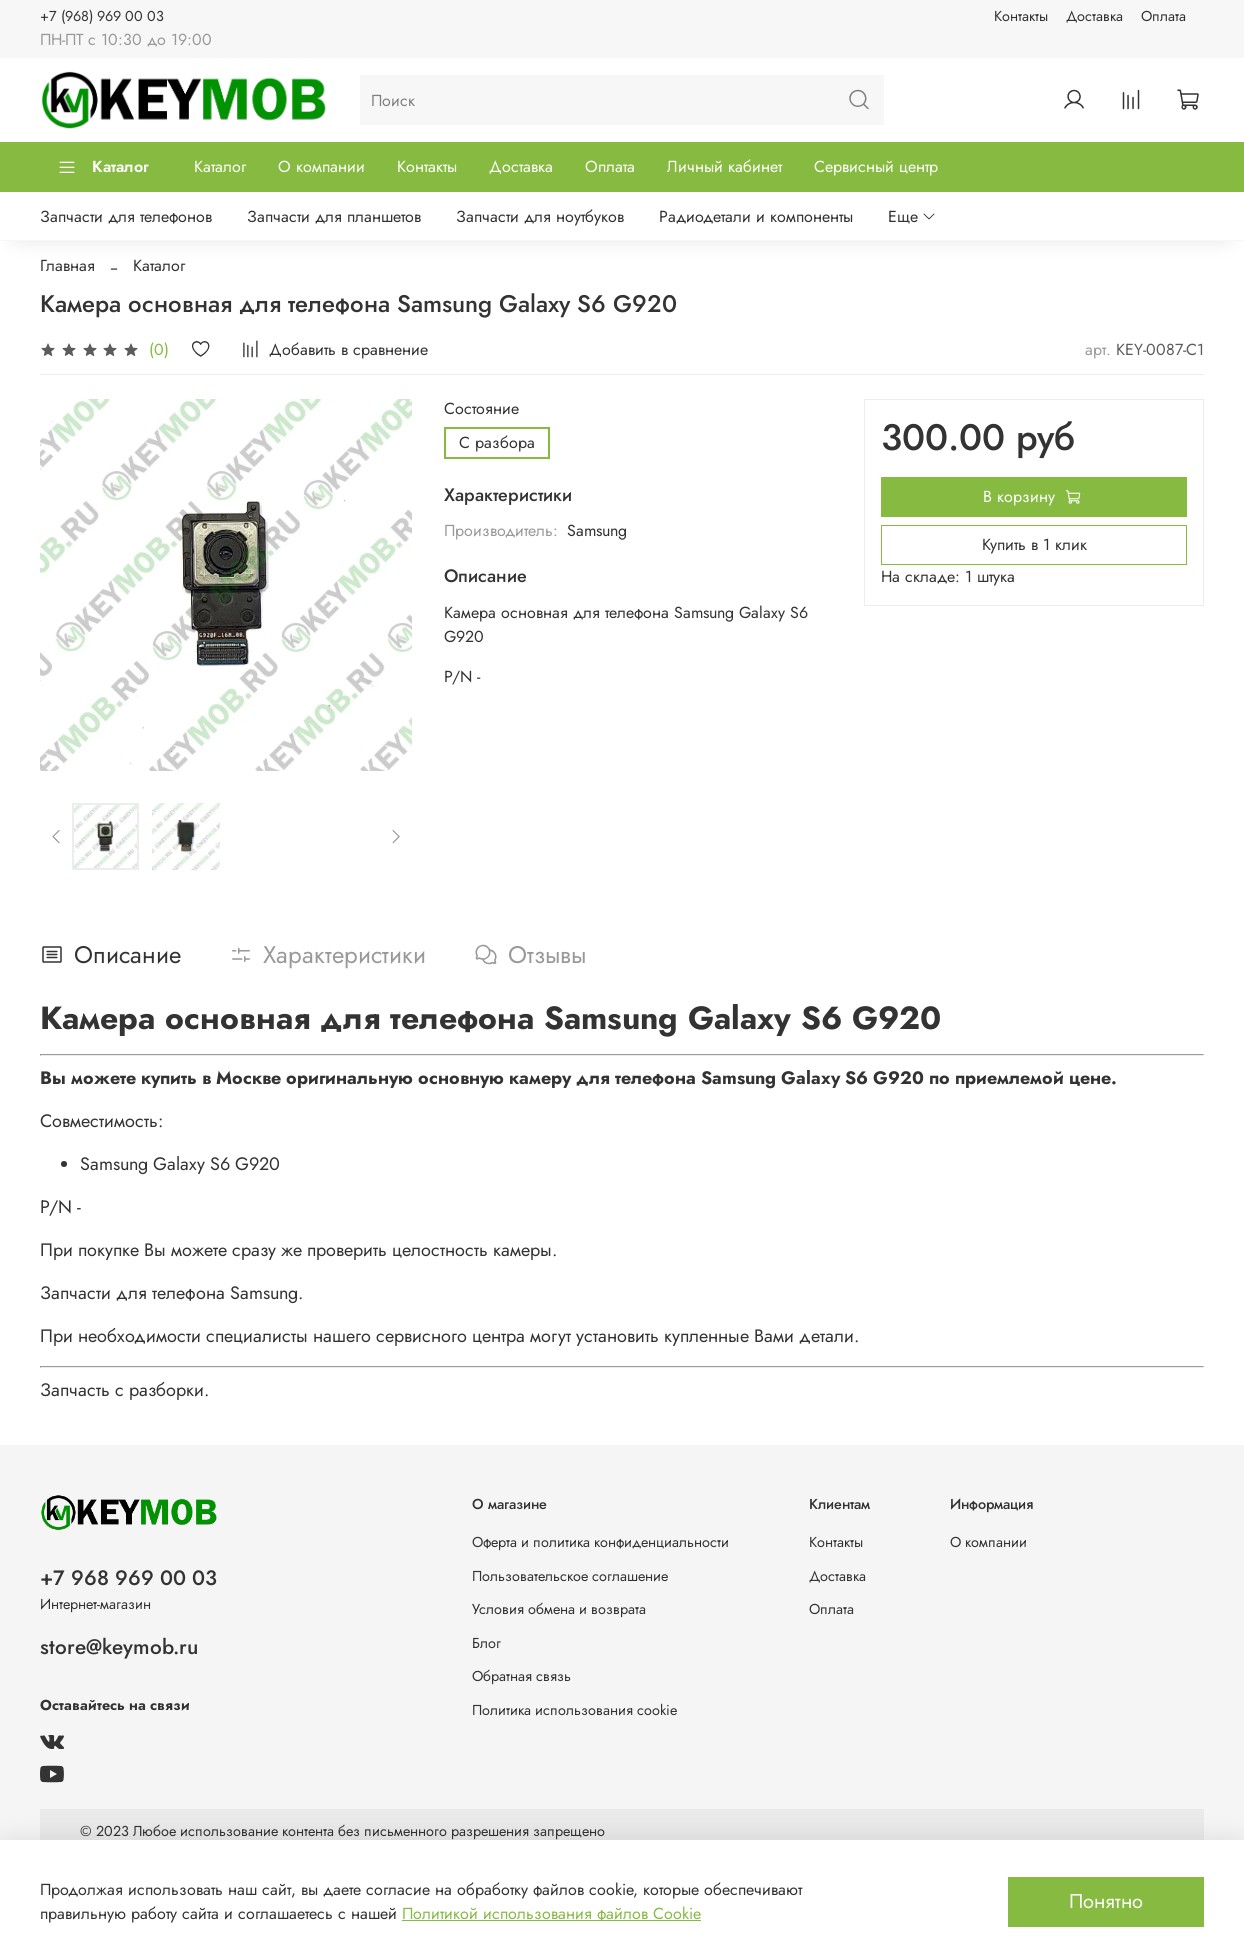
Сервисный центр (876, 166)
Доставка (1094, 16)
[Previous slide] (57, 837)
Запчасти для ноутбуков (540, 216)
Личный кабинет (724, 166)
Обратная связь (521, 1676)
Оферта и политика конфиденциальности (600, 1542)
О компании (321, 166)
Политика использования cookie (574, 1710)
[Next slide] (396, 837)
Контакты (1021, 16)
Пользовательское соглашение (570, 1576)
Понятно (1106, 1901)
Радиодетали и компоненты (756, 216)
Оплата (1163, 16)
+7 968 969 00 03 (128, 1578)
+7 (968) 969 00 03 (102, 16)
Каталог (103, 166)
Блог (486, 1643)
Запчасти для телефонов (126, 216)
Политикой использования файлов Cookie (551, 1913)
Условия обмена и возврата (559, 1609)
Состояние (481, 408)
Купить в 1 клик (1034, 544)
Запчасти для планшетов (334, 216)
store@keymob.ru (119, 1647)
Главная (67, 265)
